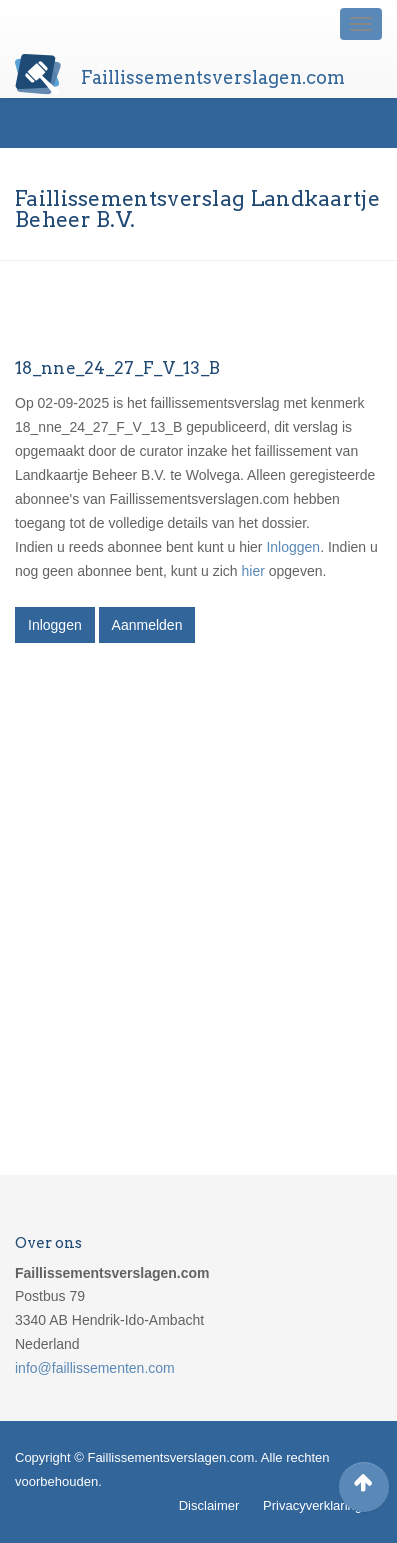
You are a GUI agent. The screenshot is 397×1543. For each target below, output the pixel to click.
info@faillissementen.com (95, 1368)
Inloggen (293, 547)
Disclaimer (209, 1505)
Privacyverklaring (312, 1505)
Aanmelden (147, 625)
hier (253, 571)
